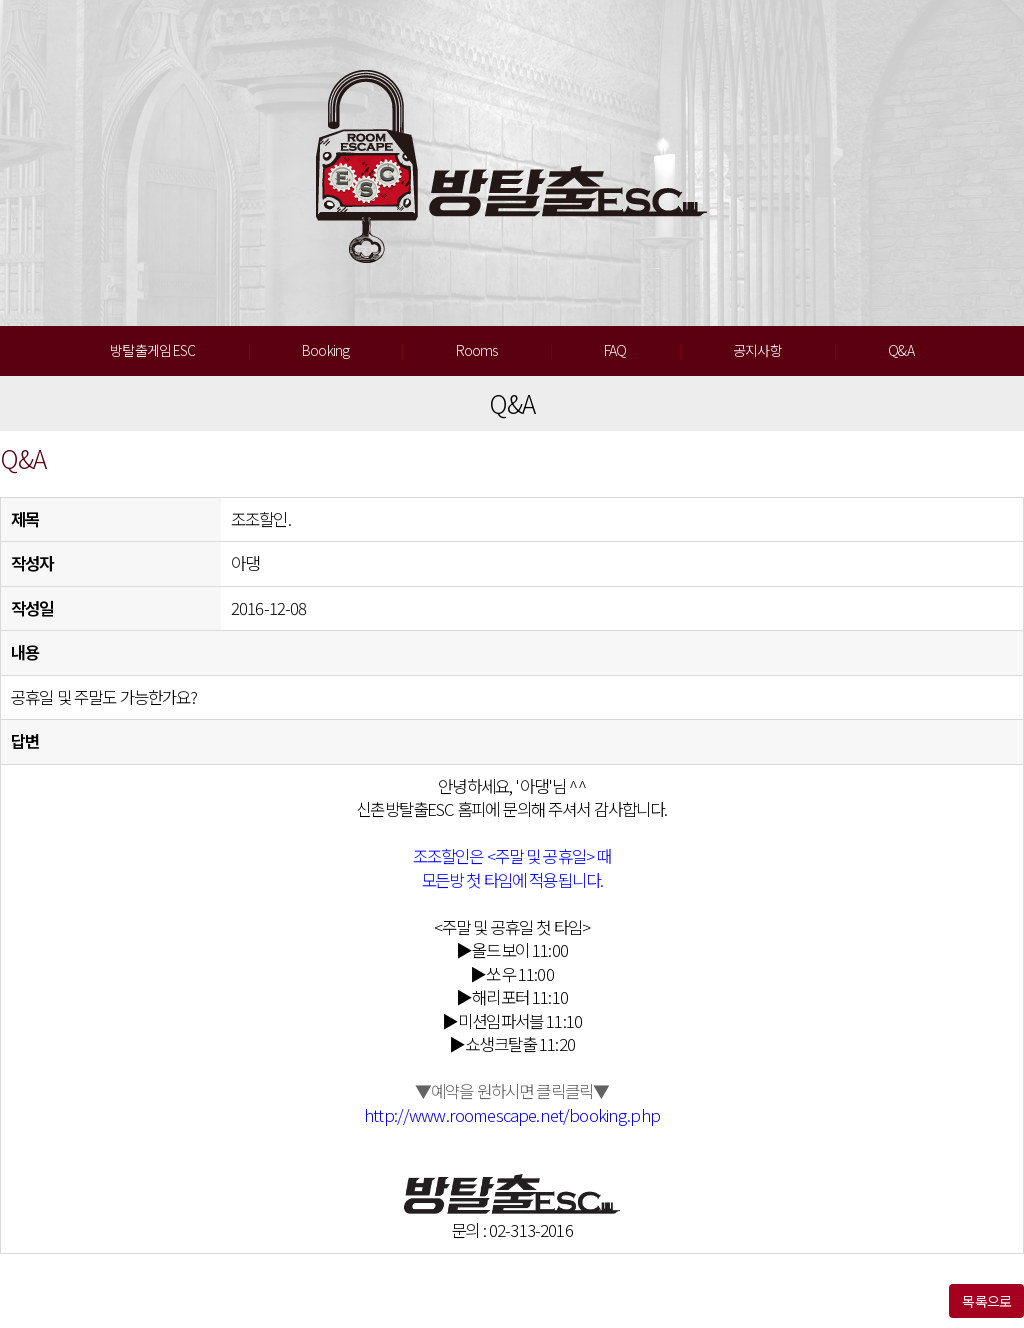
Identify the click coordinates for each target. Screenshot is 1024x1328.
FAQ (615, 350)
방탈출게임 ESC (152, 350)
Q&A (900, 350)
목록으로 (986, 1301)
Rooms (477, 350)
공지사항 (757, 350)
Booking (325, 350)
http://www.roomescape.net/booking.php (512, 1115)
